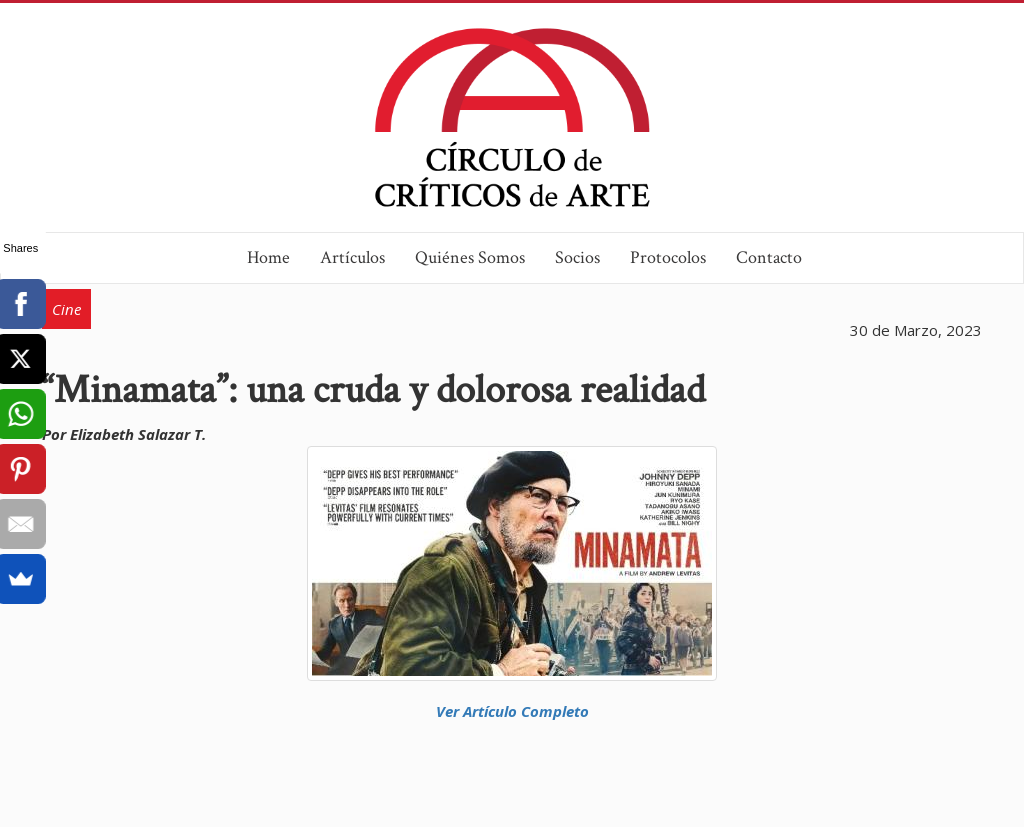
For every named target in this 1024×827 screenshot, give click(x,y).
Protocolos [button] (668, 257)
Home (268, 257)
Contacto (769, 257)
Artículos (352, 257)
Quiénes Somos (470, 257)
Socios (577, 257)
